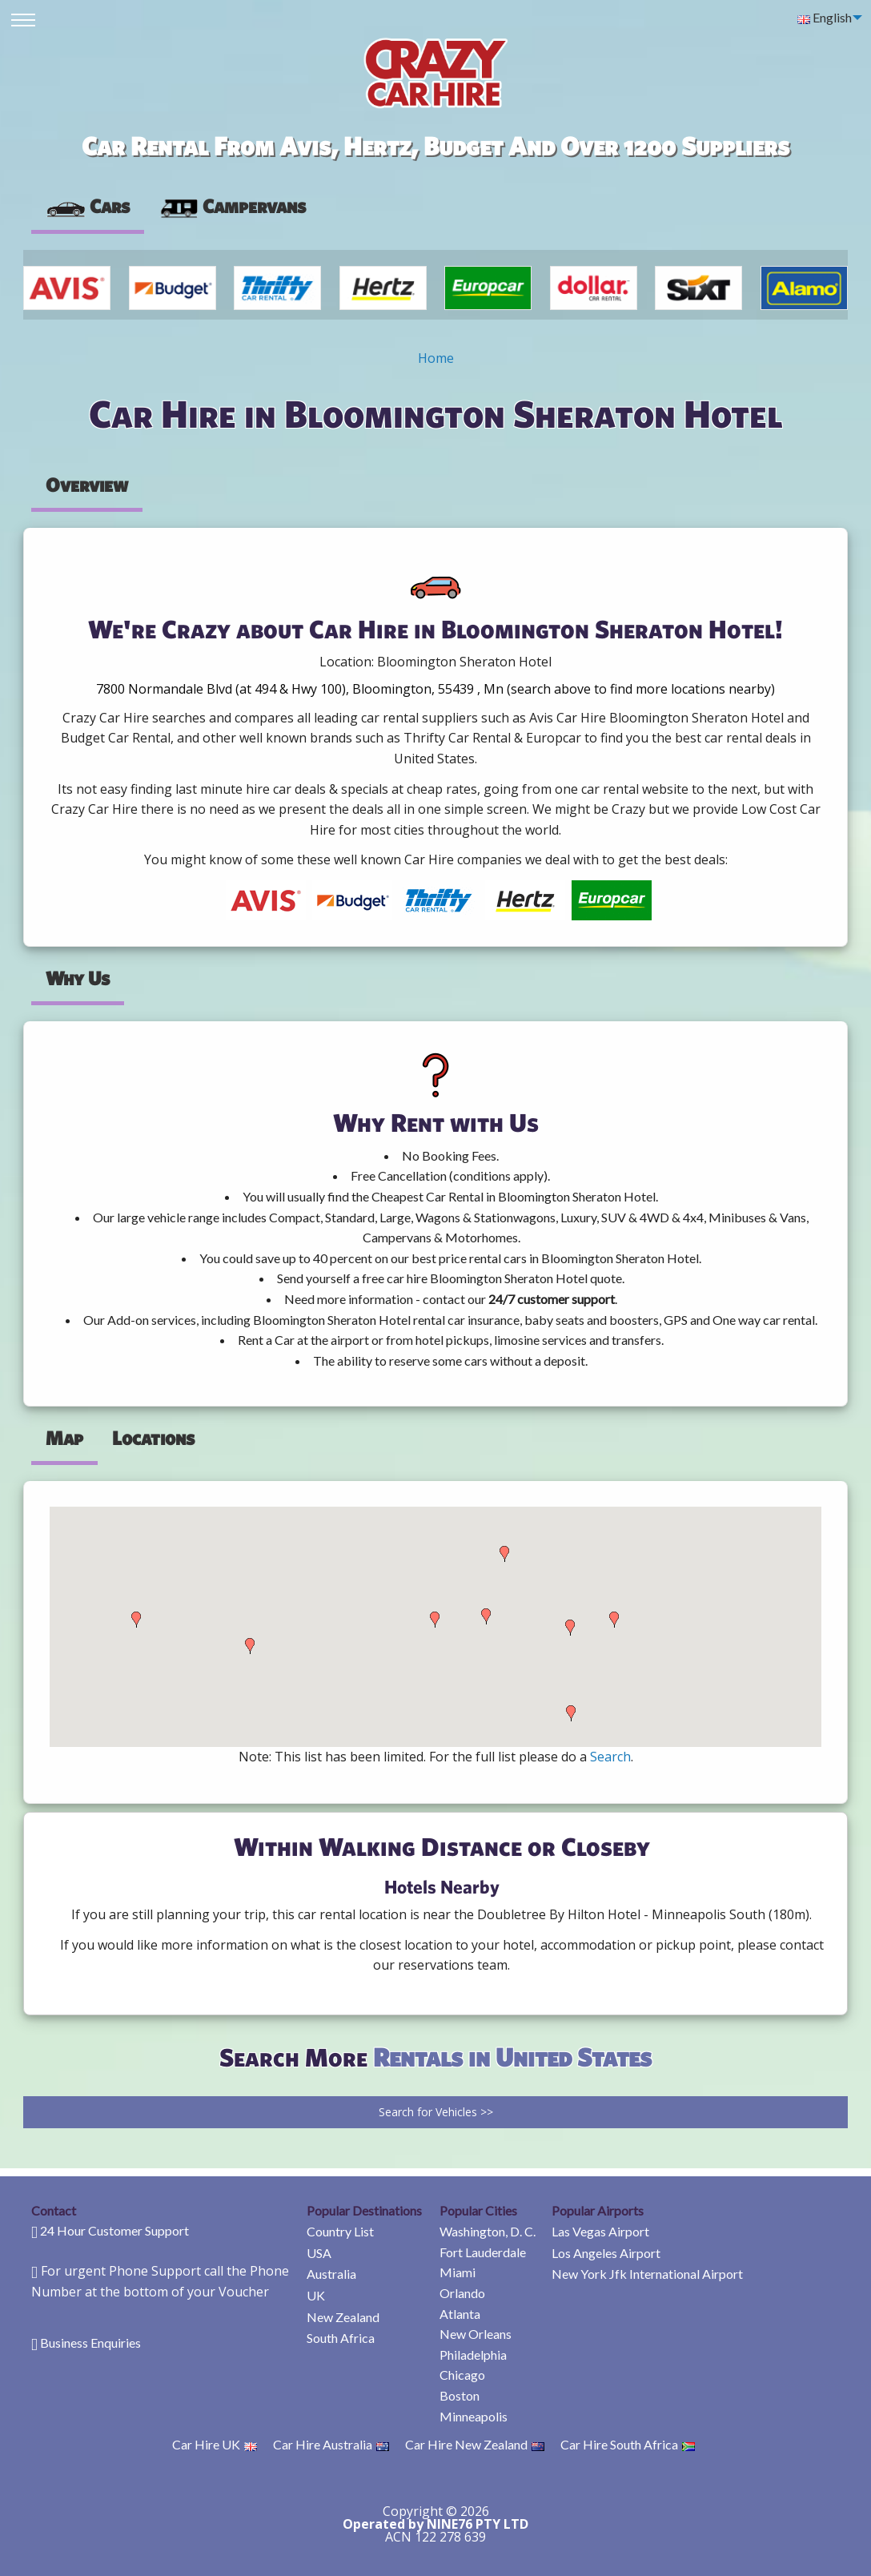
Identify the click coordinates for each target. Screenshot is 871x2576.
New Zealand (343, 2316)
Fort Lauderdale (483, 2252)
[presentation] (232, 207)
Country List (340, 2231)
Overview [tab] (87, 484)
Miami (458, 2272)
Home (436, 358)
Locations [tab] (153, 1438)
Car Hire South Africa (627, 2444)
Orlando (462, 2292)
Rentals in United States (512, 2056)
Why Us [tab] (78, 978)
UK (316, 2295)
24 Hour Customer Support (114, 2230)
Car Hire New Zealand (474, 2444)
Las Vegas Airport (600, 2231)
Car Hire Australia (331, 2444)
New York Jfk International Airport (647, 2273)
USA (319, 2252)
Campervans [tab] (232, 206)
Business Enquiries (90, 2342)
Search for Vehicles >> (436, 2111)
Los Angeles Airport (606, 2252)
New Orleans (476, 2333)
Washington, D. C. (488, 2231)
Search (610, 1756)
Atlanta (460, 2313)
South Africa (341, 2337)
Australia (331, 2273)
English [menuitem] (824, 17)
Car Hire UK (214, 2444)
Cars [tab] (88, 206)
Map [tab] (64, 1438)
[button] (136, 1620)
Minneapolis (474, 2416)
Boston (460, 2395)
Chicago (462, 2374)
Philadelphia (473, 2354)
